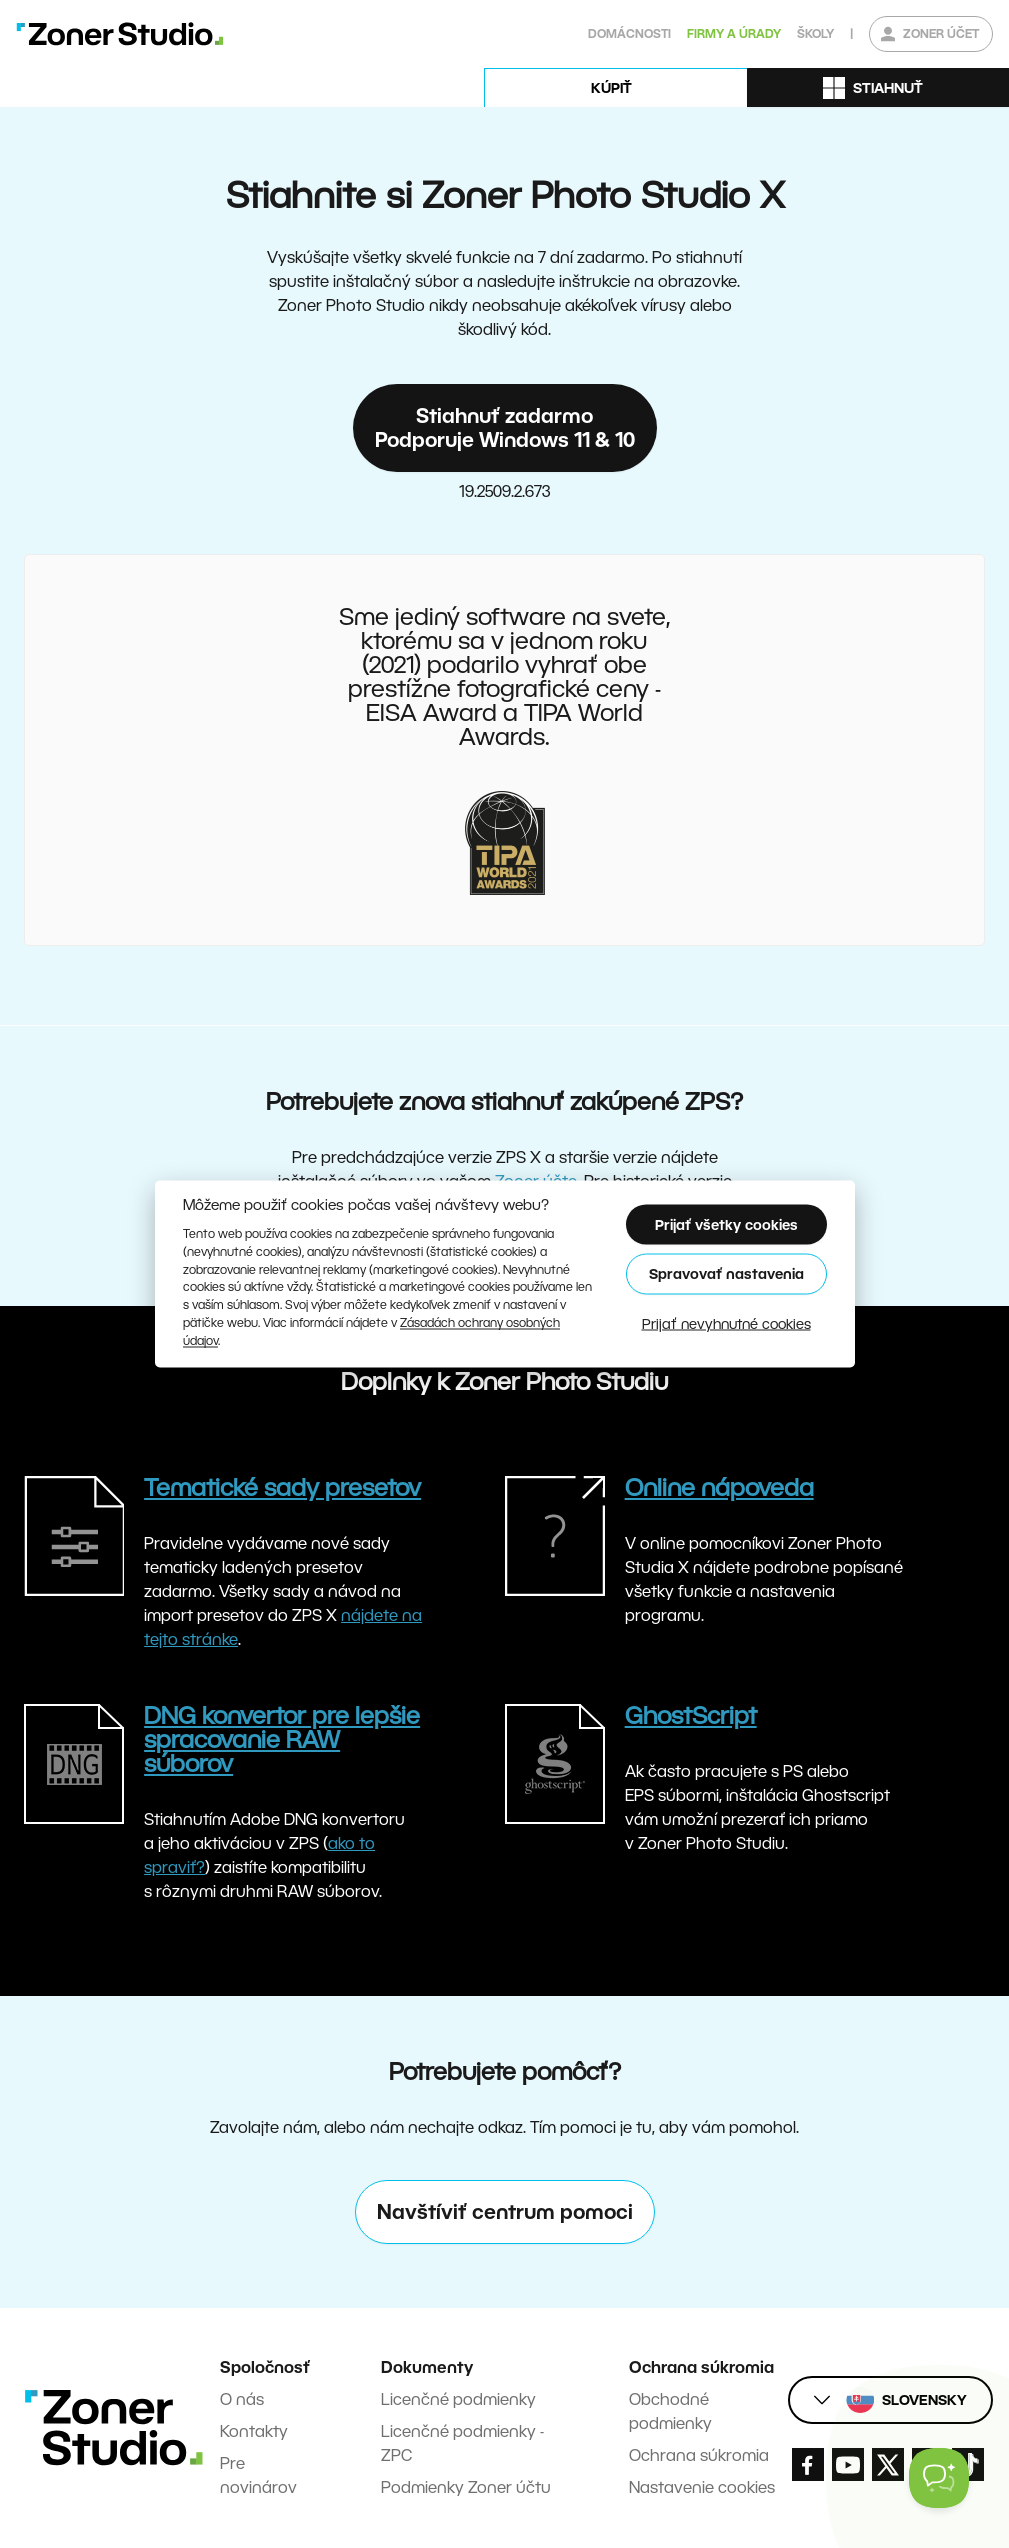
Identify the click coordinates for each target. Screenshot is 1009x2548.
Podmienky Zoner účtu (466, 2487)
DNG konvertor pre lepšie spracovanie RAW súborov (282, 1739)
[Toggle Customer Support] (939, 2478)
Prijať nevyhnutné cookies (726, 1323)
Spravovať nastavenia (726, 1274)
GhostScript (691, 1715)
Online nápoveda (719, 1487)
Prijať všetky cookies (726, 1224)
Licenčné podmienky (458, 2399)
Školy (815, 33)
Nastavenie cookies (702, 2487)
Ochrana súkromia (699, 2455)
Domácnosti (629, 33)
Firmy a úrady (734, 33)
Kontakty (254, 2431)
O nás (242, 2399)
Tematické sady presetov (282, 1487)
